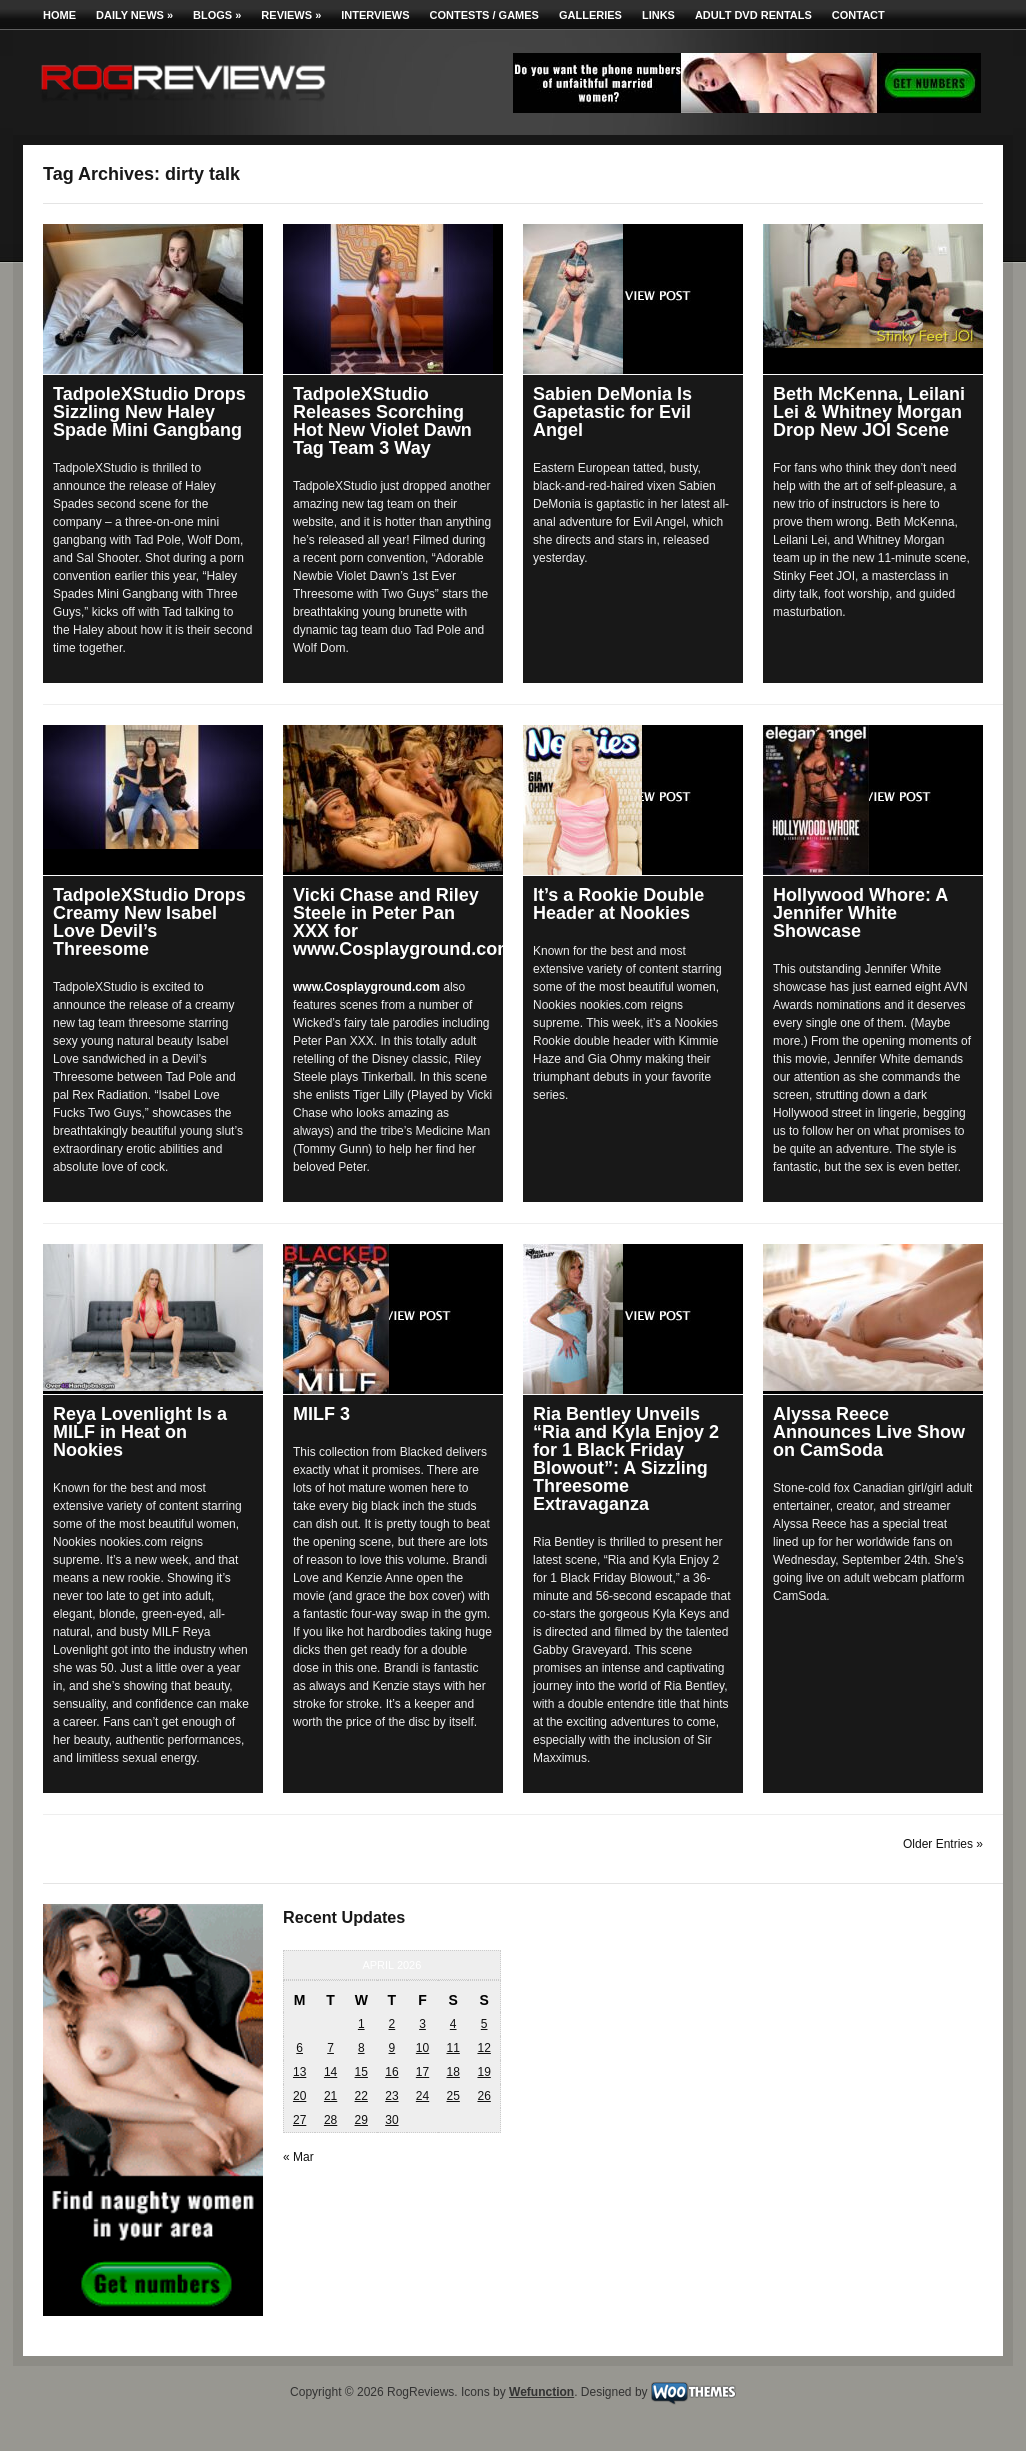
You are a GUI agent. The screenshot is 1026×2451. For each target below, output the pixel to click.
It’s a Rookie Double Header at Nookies (618, 904)
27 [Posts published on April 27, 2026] (299, 2120)
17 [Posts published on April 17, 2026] (422, 2072)
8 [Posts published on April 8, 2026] (361, 2048)
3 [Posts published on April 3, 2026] (422, 2024)
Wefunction (541, 2392)
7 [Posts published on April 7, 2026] (330, 2048)
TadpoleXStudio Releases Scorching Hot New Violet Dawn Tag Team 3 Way (382, 421)
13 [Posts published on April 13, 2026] (299, 2072)
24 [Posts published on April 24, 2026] (422, 2096)
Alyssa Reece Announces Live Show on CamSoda (869, 1432)
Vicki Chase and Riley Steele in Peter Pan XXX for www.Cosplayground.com (403, 922)
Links (658, 15)
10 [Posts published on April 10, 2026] (422, 2048)
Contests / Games (484, 15)
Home (59, 15)
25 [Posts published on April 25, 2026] (452, 2096)
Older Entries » (943, 1844)
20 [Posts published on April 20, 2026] (299, 2096)
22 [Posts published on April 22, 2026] (361, 2096)
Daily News (134, 15)
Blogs (217, 15)
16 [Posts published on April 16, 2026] (391, 2072)
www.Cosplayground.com (366, 987)
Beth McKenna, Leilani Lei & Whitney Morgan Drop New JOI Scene (869, 412)
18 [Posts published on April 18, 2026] (452, 2072)
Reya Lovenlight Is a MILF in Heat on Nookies (140, 1432)
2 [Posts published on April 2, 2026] (392, 2024)
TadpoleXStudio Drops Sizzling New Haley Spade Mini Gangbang (149, 412)
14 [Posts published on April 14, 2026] (330, 2072)
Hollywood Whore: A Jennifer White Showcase (860, 913)
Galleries (590, 15)
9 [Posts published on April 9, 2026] (392, 2048)
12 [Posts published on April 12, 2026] (483, 2048)
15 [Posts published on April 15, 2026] (361, 2072)
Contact (858, 15)
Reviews (291, 15)
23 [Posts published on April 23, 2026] (391, 2096)
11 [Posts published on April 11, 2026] (452, 2048)
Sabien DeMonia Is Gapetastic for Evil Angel (612, 412)
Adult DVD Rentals (753, 15)
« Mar (298, 2157)
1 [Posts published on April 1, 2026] (361, 2024)
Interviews (375, 15)
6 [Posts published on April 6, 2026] (299, 2048)
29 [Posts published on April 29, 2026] (361, 2120)
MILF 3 (321, 1414)
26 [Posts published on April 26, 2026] (483, 2096)
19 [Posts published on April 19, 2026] (483, 2072)
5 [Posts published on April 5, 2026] (484, 2024)
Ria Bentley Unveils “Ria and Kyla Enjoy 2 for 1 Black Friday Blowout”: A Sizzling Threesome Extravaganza (626, 1459)
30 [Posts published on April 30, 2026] (391, 2120)
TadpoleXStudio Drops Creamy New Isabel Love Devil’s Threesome (149, 922)
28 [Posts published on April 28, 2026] (330, 2120)
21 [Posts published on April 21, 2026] (330, 2096)
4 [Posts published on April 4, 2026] (453, 2024)
